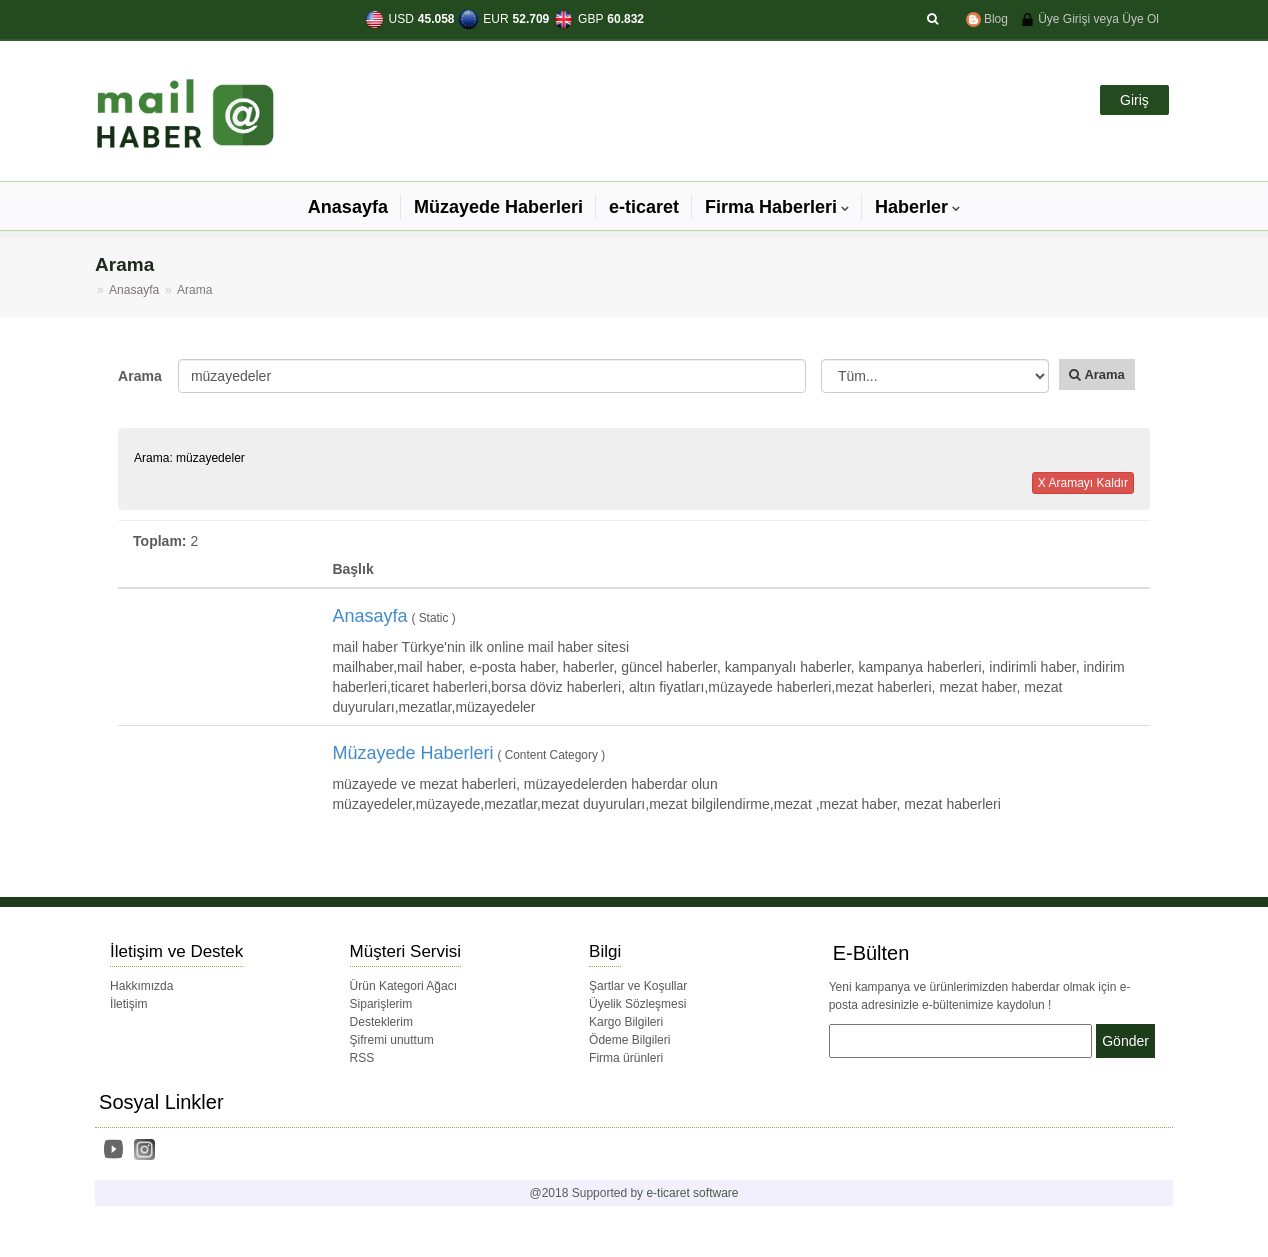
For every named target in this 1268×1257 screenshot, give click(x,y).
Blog (987, 19)
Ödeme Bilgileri (629, 1040)
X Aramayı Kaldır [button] (1083, 483)
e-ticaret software (692, 1193)
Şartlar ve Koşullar (638, 986)
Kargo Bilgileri (626, 1022)
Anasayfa (348, 207)
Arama (140, 376)
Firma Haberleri (771, 207)
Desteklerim (381, 1022)
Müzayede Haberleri (498, 207)
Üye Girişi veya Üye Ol (1089, 19)
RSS (362, 1058)
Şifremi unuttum (392, 1040)
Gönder (1125, 1041)
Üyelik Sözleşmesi (637, 1004)
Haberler (911, 207)
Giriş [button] (1134, 100)
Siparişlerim (381, 1004)
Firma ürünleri (626, 1058)
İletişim (128, 1004)
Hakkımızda (141, 986)
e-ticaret (644, 207)
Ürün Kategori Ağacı (403, 986)
